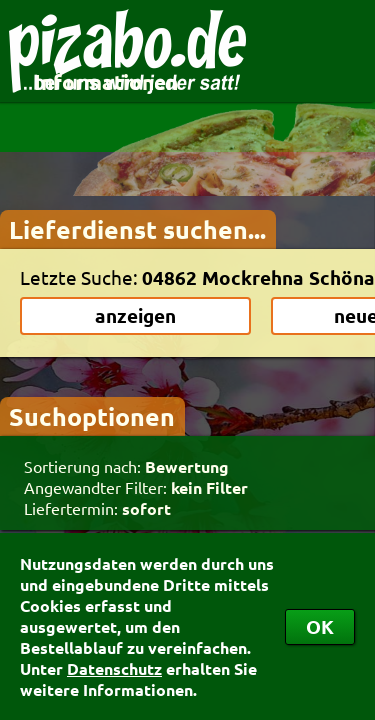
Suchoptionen (92, 416)
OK (320, 626)
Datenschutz (114, 668)
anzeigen (135, 315)
